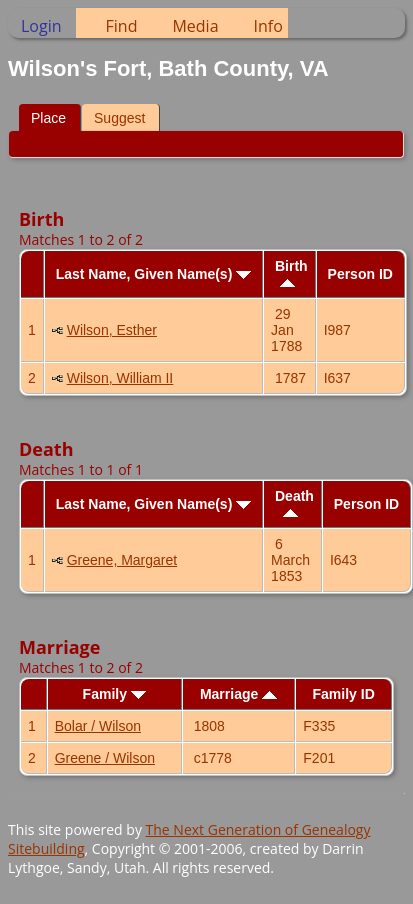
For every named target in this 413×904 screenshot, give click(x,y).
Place (48, 118)
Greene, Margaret (122, 560)
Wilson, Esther (112, 330)
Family (114, 694)
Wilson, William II (120, 378)
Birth (291, 272)
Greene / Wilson (105, 758)
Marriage (238, 694)
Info (268, 26)
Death (294, 502)
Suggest (119, 118)
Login (41, 26)
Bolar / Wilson (98, 726)
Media (195, 26)
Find (122, 26)
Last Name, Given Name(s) (154, 274)
